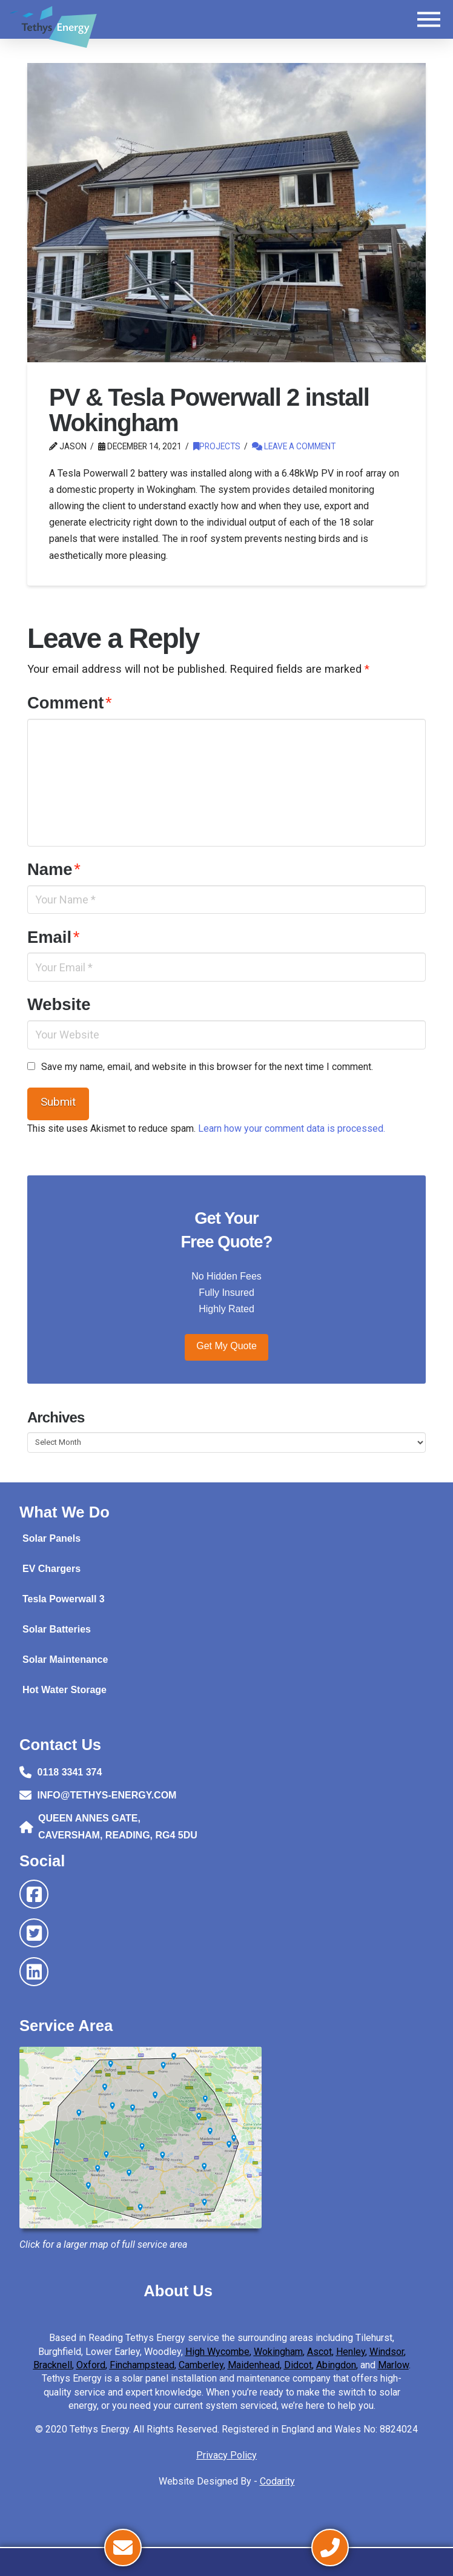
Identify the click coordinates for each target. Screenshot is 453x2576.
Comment (69, 702)
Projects (216, 446)
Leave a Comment (294, 446)
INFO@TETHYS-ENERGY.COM (107, 1795)
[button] (428, 19)
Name (54, 869)
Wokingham (278, 2351)
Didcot (298, 2365)
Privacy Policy (226, 2455)
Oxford (90, 2365)
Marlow (393, 2365)
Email (53, 937)
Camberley (201, 2365)
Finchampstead (142, 2365)
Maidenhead (254, 2365)
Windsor (386, 2351)
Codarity (277, 2481)
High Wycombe (217, 2351)
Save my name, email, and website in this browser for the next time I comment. (207, 1066)
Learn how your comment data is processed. (291, 1128)
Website (59, 1004)
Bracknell (52, 2365)
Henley (350, 2351)
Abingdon (336, 2365)
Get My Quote (226, 1346)
